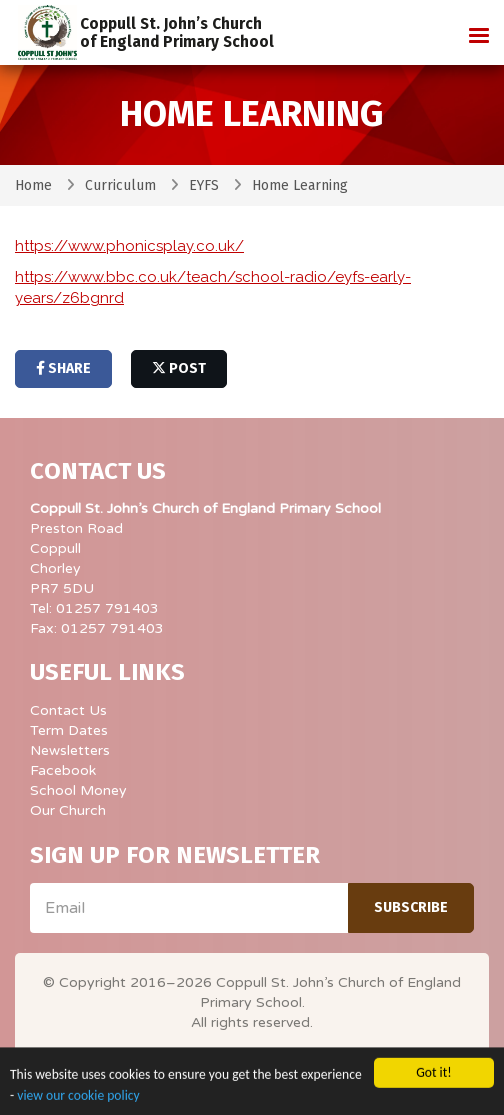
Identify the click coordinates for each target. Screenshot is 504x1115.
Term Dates (69, 730)
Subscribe (411, 907)
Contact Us (68, 710)
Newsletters (70, 750)
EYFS (204, 185)
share (63, 368)
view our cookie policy (78, 1099)
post (179, 368)
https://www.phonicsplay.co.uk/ (129, 246)
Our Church (68, 810)
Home (33, 185)
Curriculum (120, 185)
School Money (78, 790)
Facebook (63, 770)
